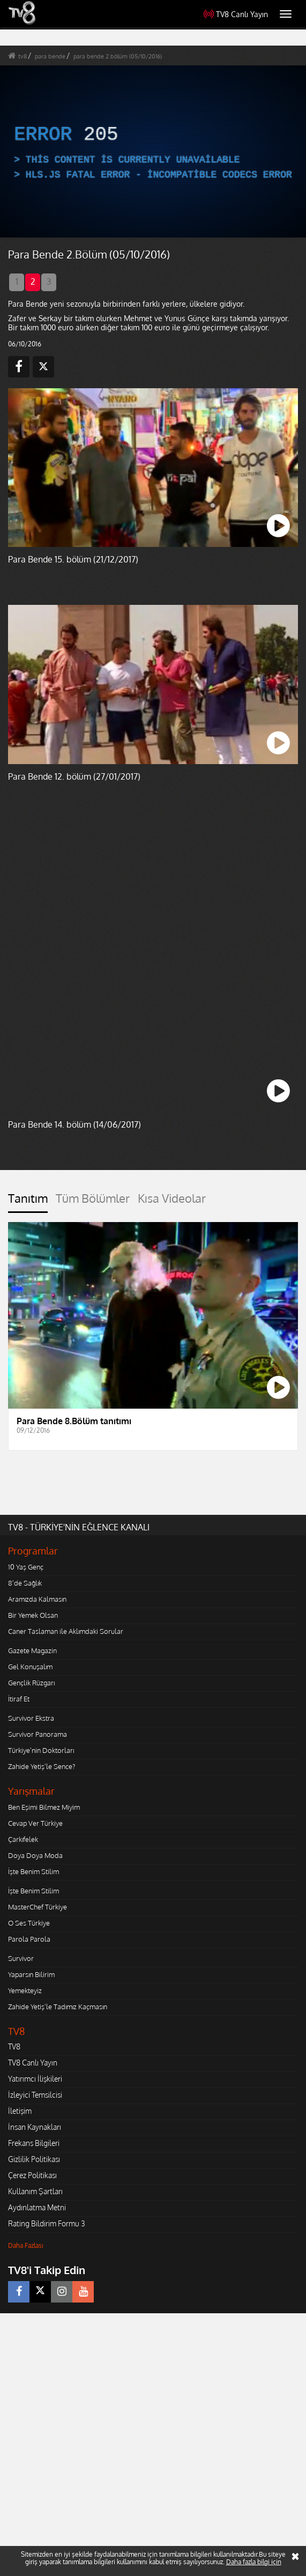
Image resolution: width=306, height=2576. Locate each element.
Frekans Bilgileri (33, 2143)
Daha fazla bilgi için (253, 2562)
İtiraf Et (18, 1698)
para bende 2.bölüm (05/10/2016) (117, 56)
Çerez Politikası (32, 2175)
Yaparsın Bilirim (31, 1974)
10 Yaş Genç (25, 1567)
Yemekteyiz (25, 1990)
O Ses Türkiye (29, 1923)
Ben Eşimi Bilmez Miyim (44, 1807)
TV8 (14, 2046)
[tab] (28, 1202)
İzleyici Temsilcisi (35, 2094)
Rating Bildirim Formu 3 (46, 2223)
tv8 (22, 56)
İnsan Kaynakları (34, 2126)
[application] (153, 151)
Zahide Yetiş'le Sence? (41, 1766)
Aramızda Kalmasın (37, 1599)
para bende (50, 56)
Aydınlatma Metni (37, 2207)
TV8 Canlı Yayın (236, 14)
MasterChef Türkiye (37, 1907)
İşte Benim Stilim (33, 1871)
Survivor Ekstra (31, 1718)
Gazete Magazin (32, 1650)
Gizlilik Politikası (34, 2159)
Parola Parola (29, 1939)
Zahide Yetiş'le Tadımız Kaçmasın (57, 2006)
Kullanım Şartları (35, 2191)
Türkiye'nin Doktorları (41, 1750)
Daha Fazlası (25, 2245)
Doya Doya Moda (35, 1855)
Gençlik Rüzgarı (31, 1682)
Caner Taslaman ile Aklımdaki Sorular (65, 1631)
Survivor (21, 1958)
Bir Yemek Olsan (33, 1615)
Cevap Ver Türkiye (35, 1823)
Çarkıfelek (23, 1839)
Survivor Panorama (37, 1734)
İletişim (20, 2110)
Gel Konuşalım (30, 1666)
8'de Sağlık (25, 1583)
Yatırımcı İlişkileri (35, 2078)
